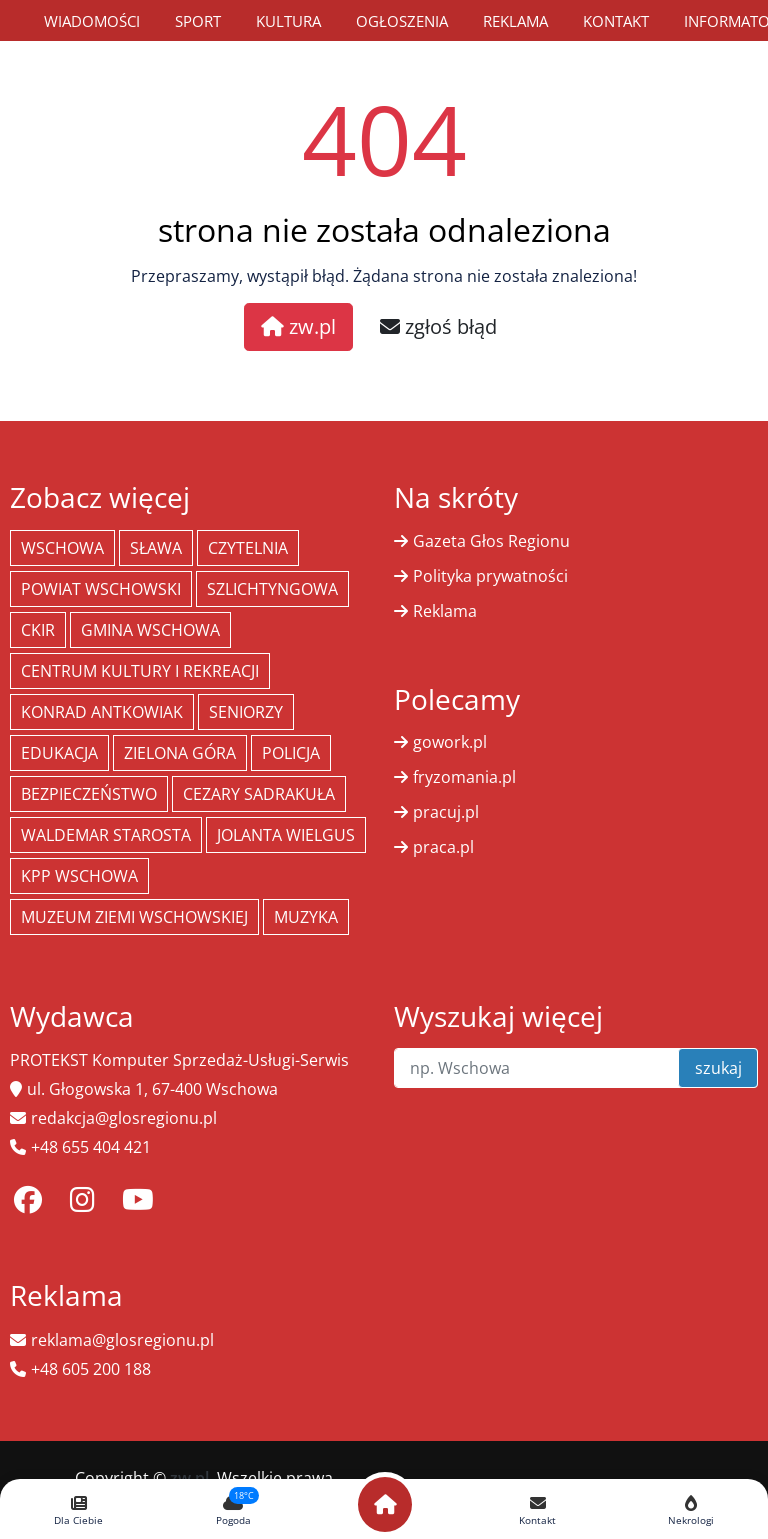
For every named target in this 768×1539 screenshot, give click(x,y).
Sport (198, 21)
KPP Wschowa (79, 876)
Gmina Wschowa (150, 630)
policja (291, 753)
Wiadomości (92, 21)
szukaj (718, 1068)
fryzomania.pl (464, 777)
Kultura (288, 21)
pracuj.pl (446, 812)
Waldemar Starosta (106, 835)
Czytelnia (248, 548)
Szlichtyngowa (272, 589)
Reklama (515, 21)
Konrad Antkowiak (102, 712)
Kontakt (616, 21)
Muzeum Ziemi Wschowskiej (134, 917)
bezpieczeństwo (89, 794)
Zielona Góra (180, 753)
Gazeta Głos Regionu (491, 541)
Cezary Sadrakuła (259, 794)
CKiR (38, 630)
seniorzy (246, 712)
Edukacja (59, 753)
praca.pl (443, 847)
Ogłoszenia (402, 21)
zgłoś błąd (438, 326)
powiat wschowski (101, 589)
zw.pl (298, 326)
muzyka (306, 917)
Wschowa (62, 548)
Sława (156, 548)
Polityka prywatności (490, 576)
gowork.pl (450, 742)
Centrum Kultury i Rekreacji (140, 671)
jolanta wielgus (286, 835)
